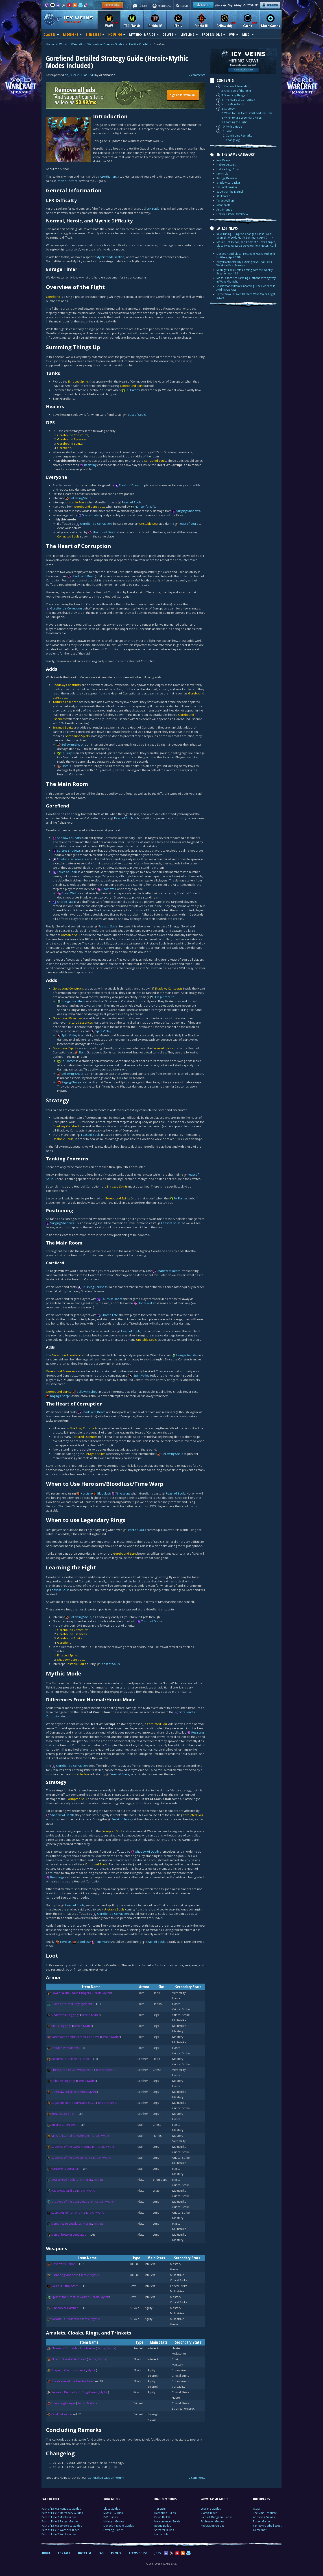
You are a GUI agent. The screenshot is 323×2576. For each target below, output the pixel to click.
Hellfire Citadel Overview (232, 214)
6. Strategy (228, 109)
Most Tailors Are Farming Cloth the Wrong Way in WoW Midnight (246, 279)
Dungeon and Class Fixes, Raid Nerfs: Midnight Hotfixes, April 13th (245, 255)
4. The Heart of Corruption (238, 100)
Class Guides (111, 2509)
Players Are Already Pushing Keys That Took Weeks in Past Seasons (244, 263)
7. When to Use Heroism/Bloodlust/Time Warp (249, 113)
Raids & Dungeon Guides (216, 2517)
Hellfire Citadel (138, 44)
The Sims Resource (265, 2513)
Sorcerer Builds (164, 2530)
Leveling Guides (113, 2530)
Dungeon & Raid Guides (118, 2526)
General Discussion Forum (105, 2478)
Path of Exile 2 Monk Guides (58, 2517)
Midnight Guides (113, 2521)
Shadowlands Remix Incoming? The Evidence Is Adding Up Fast (245, 288)
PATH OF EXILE (50, 2499)
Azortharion (108, 176)
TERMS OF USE (138, 2553)
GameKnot (259, 2530)
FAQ (101, 2553)
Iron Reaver (223, 160)
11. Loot (226, 131)
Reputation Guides (212, 2526)
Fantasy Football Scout (267, 2526)
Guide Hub (161, 2534)
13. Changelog (230, 140)
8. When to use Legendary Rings (241, 118)
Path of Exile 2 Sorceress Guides (61, 2526)
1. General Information (235, 86)
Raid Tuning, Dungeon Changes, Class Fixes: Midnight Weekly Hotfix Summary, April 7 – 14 (244, 235)
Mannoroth (223, 205)
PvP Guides (110, 2517)
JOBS (158, 2553)
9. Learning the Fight (234, 122)
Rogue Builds (162, 2526)
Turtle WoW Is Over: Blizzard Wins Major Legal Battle (245, 296)
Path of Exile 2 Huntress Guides (61, 2509)
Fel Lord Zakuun (226, 187)
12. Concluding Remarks (236, 135)
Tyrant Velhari (225, 200)
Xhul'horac (223, 196)
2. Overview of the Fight (236, 91)
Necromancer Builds (167, 2521)
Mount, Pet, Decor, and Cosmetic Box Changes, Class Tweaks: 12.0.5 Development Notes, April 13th (246, 245)
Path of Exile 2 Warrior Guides (60, 2530)
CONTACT (64, 2553)
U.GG (256, 2509)
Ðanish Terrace (67, 181)
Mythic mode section (110, 257)
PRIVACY (116, 2553)
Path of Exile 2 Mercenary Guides (62, 2513)
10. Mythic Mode (231, 126)
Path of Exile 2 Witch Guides (58, 2534)
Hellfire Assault (226, 165)
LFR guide (153, 209)
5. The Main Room (232, 104)
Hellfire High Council (229, 169)
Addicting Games (264, 2517)
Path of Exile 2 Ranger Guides (59, 2521)
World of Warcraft (70, 44)
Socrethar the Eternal (229, 192)
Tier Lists (160, 2509)
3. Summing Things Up (235, 95)
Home (50, 44)
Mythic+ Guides (113, 2513)
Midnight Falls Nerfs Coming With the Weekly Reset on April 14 (244, 271)
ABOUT (45, 2553)
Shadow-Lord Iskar (228, 183)
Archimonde (224, 209)
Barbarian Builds (165, 2513)
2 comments (197, 75)
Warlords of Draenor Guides (105, 44)
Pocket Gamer (262, 2521)
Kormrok (222, 174)
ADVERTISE (84, 2553)
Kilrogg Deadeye (227, 178)
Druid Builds (162, 2517)
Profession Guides (212, 2521)
